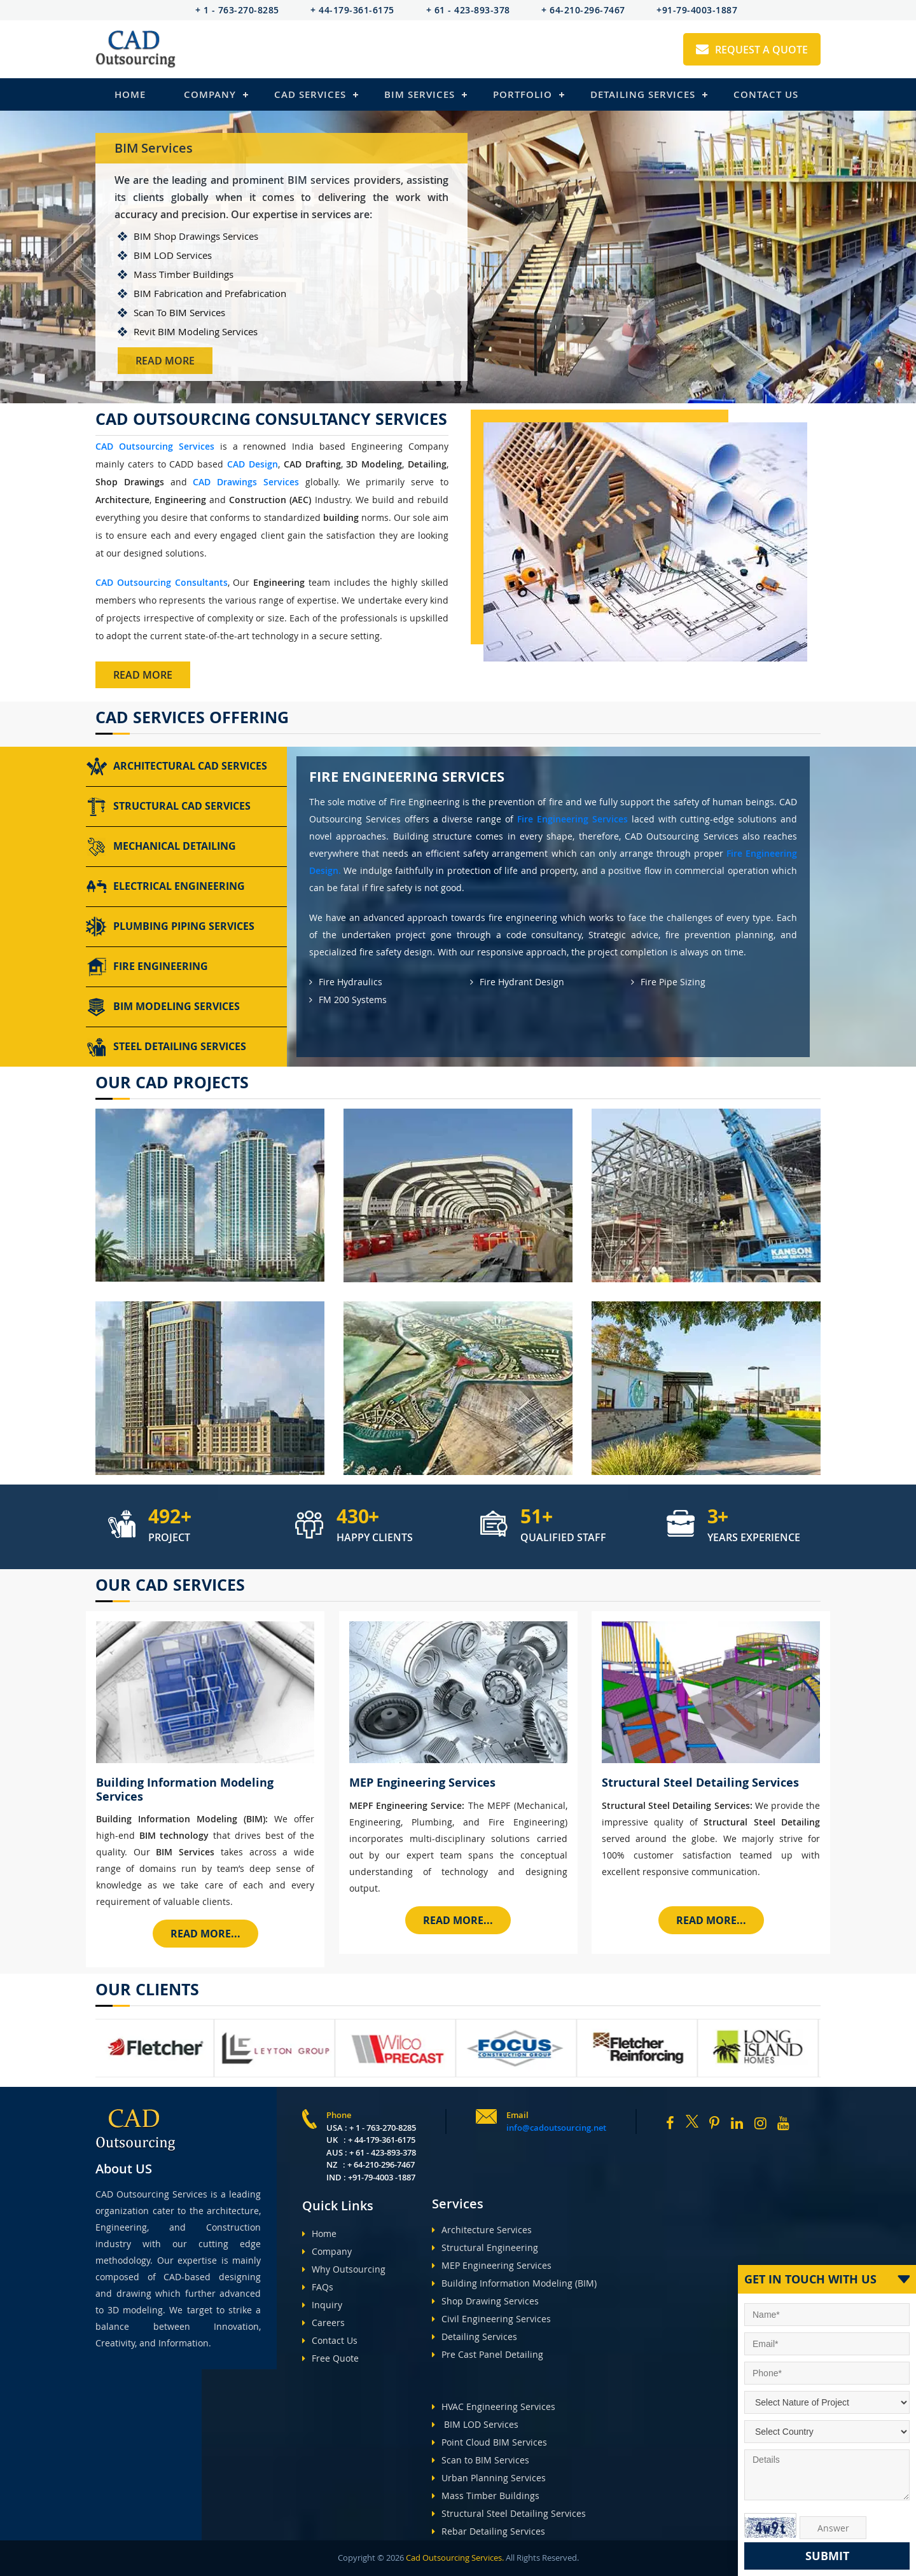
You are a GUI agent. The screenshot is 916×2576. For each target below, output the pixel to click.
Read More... (205, 1934)
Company (210, 94)
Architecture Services (482, 2230)
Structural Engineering (485, 2247)
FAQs (317, 2287)
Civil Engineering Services (491, 2319)
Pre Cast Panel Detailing (487, 2354)
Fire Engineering (147, 967)
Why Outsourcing (343, 2269)
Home (130, 94)
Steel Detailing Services (166, 1047)
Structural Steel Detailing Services (509, 2513)
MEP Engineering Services (492, 2265)
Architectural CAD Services (176, 766)
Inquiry (322, 2305)
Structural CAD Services (168, 806)
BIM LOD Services (475, 2424)
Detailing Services (642, 94)
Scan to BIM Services (480, 2460)
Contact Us (765, 94)
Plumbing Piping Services (170, 927)
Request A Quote (752, 50)
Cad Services (310, 94)
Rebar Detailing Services (488, 2531)
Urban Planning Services (489, 2478)
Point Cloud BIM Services (489, 2442)
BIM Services (419, 94)
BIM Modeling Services (163, 1007)
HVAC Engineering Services (493, 2406)
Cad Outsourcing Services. (454, 2557)
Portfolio (522, 94)
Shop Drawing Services (485, 2301)
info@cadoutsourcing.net (556, 2127)
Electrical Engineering (165, 886)
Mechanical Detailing (161, 846)
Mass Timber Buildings (485, 2495)
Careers (323, 2322)
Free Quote (330, 2358)
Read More (165, 361)
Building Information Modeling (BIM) (514, 2283)
